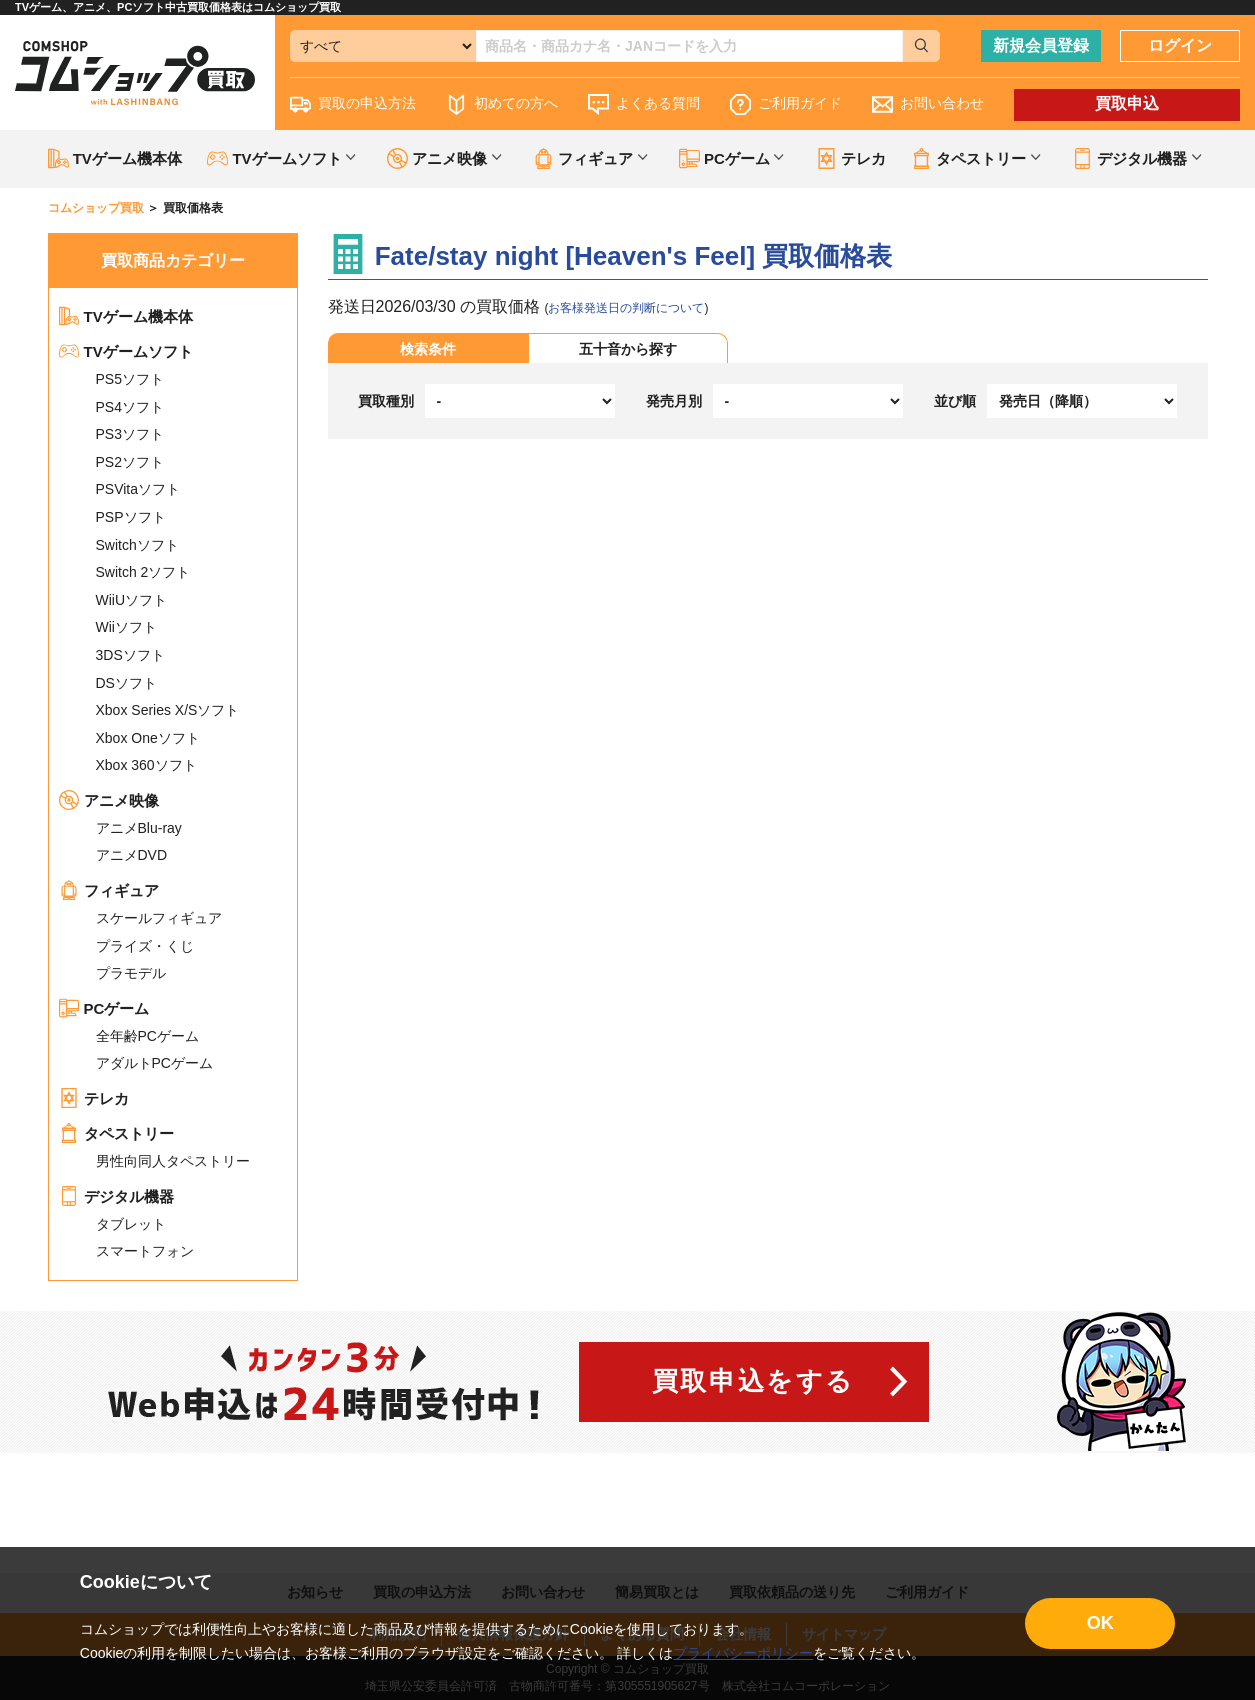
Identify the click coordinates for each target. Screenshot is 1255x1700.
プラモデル (131, 973)
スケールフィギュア (159, 918)
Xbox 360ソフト (146, 765)
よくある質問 (644, 104)
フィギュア (109, 890)
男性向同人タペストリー (173, 1161)
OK (1100, 1623)
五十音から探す (628, 349)
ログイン (1180, 45)
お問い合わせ (928, 104)
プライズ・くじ (145, 946)
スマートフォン (145, 1251)
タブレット (131, 1224)
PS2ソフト (130, 462)
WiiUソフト (132, 600)
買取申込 (1127, 103)
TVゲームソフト (126, 351)
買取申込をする (753, 1381)
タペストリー (116, 1133)
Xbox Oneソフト (148, 738)
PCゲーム (104, 1008)
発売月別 (674, 401)
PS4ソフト (130, 407)
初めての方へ (502, 104)
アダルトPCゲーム (154, 1063)
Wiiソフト (126, 627)
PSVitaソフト (138, 489)
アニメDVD (132, 855)
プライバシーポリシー (743, 1653)
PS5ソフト (130, 379)
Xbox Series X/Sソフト (168, 710)
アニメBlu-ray (139, 828)
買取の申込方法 (353, 104)
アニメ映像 (109, 800)
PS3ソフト (130, 434)
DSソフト (126, 683)
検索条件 (428, 349)
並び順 (955, 401)
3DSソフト (130, 655)
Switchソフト (137, 545)
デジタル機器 (116, 1196)
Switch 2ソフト (143, 572)
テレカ (851, 158)
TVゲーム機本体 (115, 158)
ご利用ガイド (786, 104)
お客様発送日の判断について (626, 308)
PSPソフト (131, 517)
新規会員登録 (1041, 45)
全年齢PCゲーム (147, 1036)
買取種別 (386, 401)
